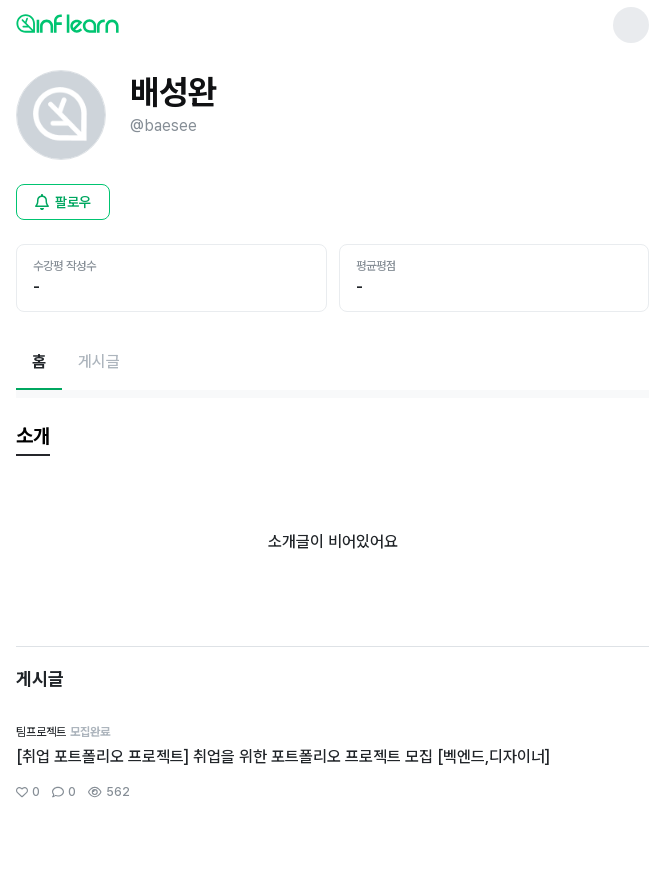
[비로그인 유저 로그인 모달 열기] (63, 202)
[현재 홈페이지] (39, 362)
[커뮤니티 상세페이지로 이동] (332, 763)
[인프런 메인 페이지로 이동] (116, 23)
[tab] (33, 437)
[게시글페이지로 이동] (99, 362)
